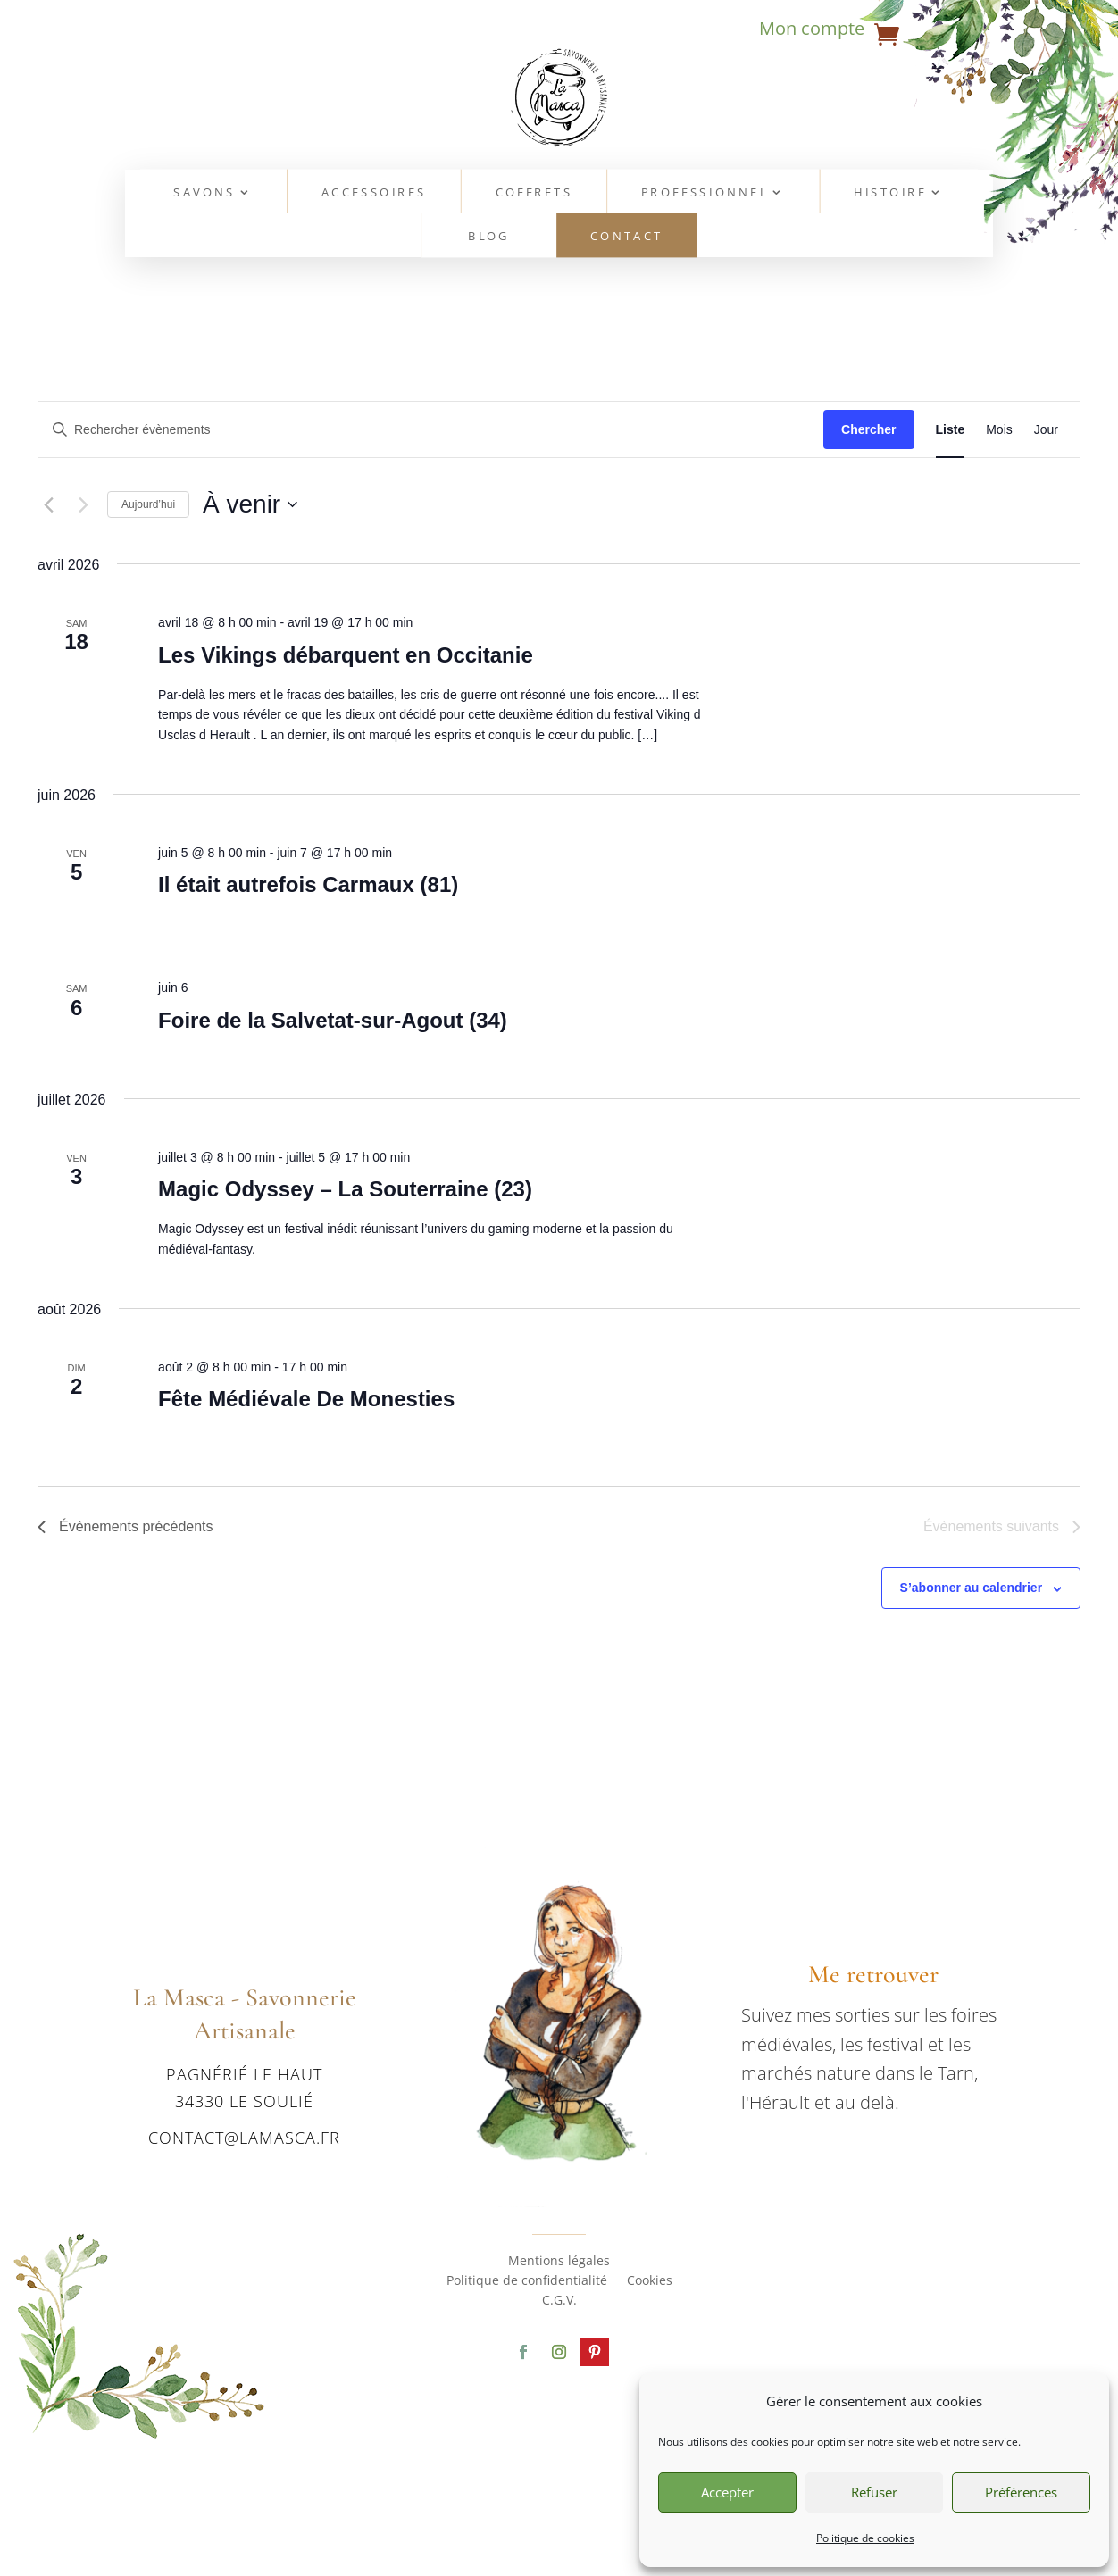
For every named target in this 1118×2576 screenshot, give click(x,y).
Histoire (891, 192)
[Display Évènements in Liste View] (950, 430)
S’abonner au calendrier (971, 1587)
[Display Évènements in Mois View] (999, 430)
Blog (489, 237)
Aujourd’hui (148, 504)
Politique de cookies (865, 2538)
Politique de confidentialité (526, 2281)
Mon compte (811, 31)
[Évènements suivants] (83, 504)
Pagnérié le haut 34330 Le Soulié (244, 2087)
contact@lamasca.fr (244, 2137)
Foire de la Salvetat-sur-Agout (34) (332, 1020)
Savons (205, 192)
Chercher (868, 429)
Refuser (874, 2492)
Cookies (649, 2281)
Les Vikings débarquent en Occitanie (345, 655)
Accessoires (374, 192)
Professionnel (705, 192)
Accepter (727, 2492)
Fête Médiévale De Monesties (306, 1399)
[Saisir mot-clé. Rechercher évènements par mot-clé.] (430, 430)
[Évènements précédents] (48, 504)
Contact (626, 237)
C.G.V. (559, 2301)
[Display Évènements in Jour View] (1046, 430)
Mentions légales (559, 2262)
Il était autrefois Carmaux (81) (308, 884)
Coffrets (534, 192)
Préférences (1021, 2492)
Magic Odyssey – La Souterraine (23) (345, 1189)
